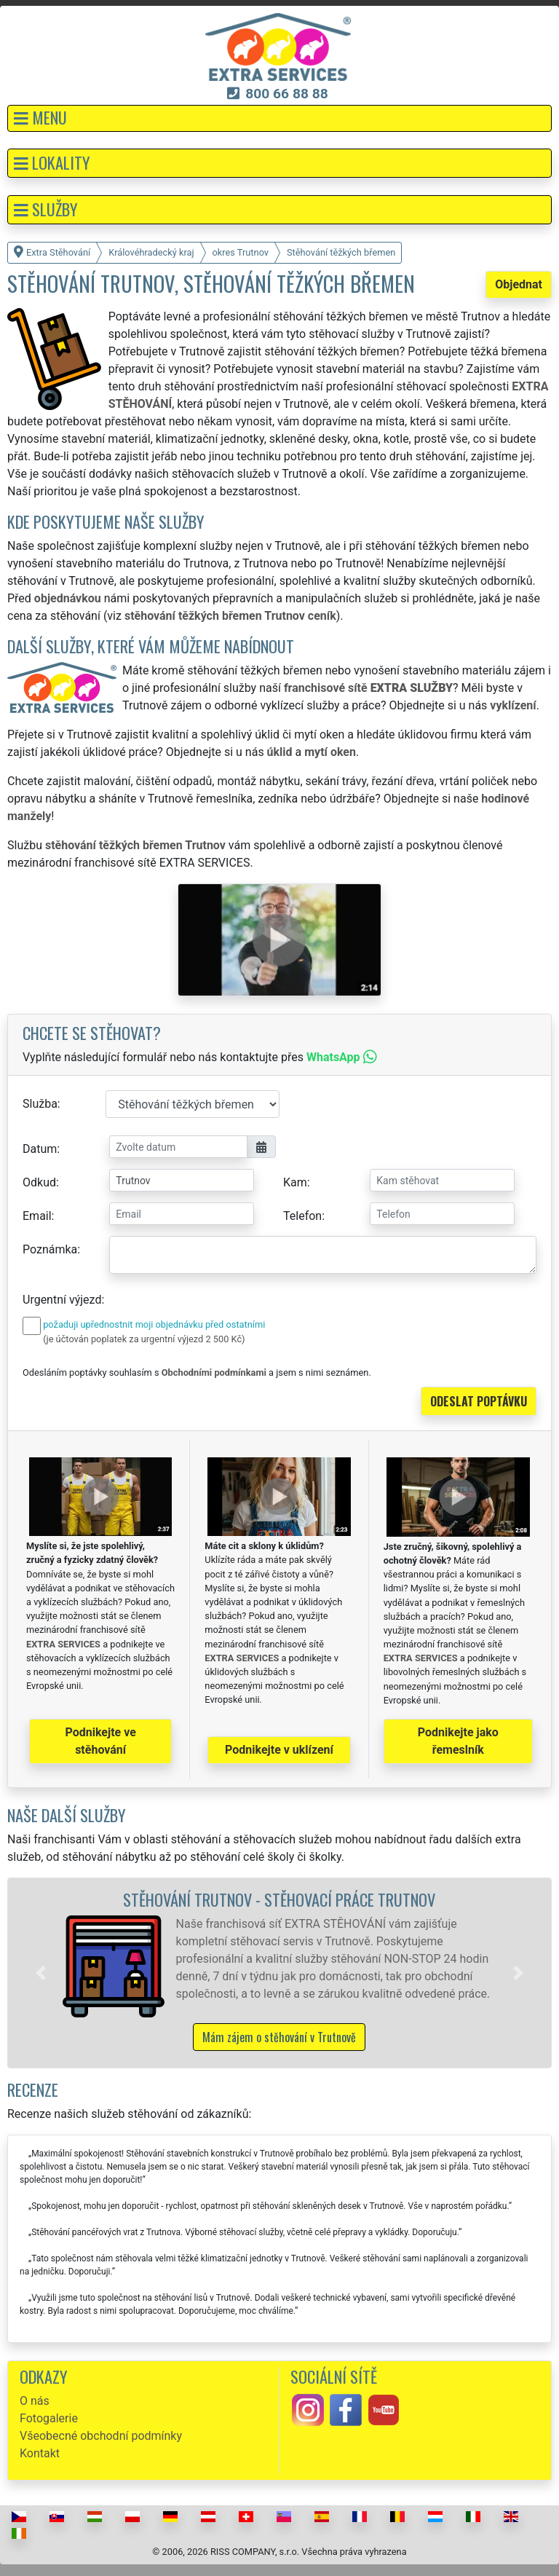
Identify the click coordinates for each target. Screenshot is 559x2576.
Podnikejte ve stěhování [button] (101, 1741)
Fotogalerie (49, 2418)
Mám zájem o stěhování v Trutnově (279, 2037)
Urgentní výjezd (62, 1300)
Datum (40, 1149)
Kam (295, 1182)
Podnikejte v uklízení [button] (279, 1750)
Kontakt (40, 2453)
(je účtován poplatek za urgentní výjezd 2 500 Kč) (144, 1339)
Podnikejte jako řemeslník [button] (458, 1741)
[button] (279, 118)
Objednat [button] (518, 284)
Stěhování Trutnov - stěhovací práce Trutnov (279, 1899)
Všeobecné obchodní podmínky (101, 2436)
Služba (40, 1104)
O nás (34, 2401)
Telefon (302, 1216)
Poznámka (50, 1249)
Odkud (39, 1182)
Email (37, 1216)
